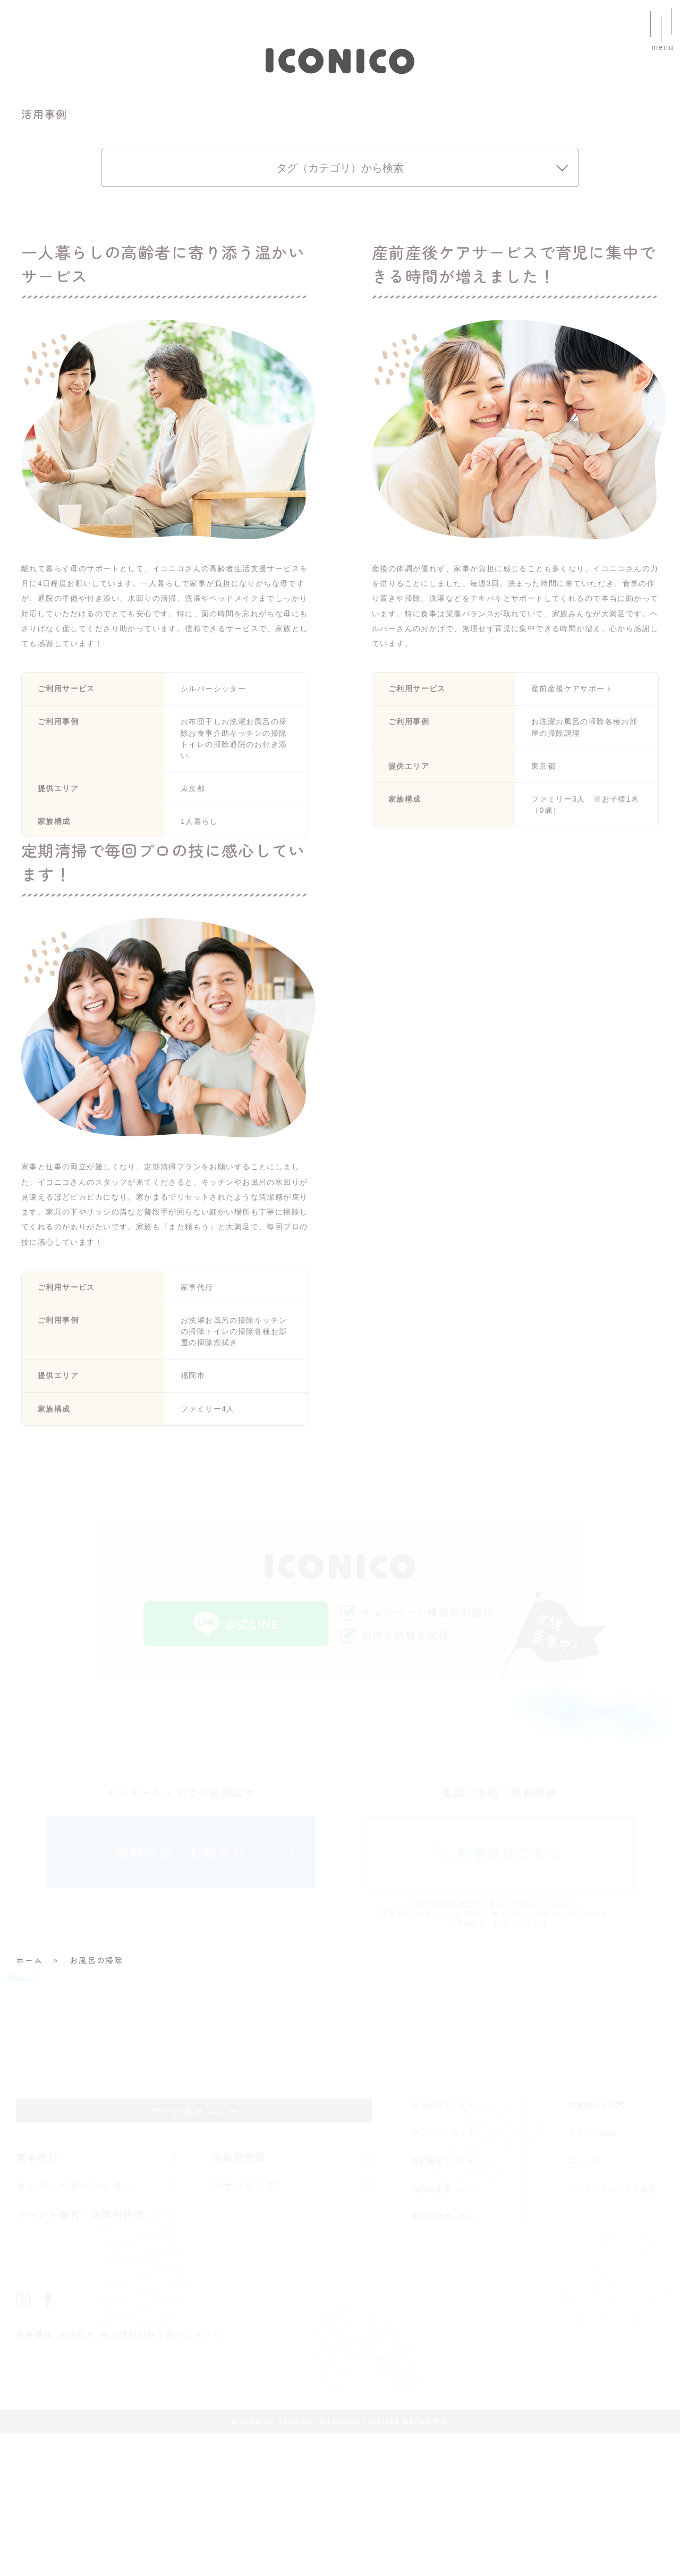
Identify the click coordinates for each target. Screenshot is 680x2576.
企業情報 (35, 2477)
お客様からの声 (596, 2247)
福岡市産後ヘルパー (447, 2331)
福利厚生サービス (443, 2303)
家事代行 (38, 2299)
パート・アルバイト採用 (612, 2331)
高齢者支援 (239, 2299)
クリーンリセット (443, 2275)
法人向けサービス (443, 2247)
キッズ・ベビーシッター (77, 2328)
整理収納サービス (443, 2359)
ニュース (584, 2303)
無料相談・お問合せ (180, 1995)
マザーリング (245, 2328)
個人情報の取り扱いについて (163, 2477)
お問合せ (78, 2477)
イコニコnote (592, 2275)
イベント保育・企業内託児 (82, 2356)
